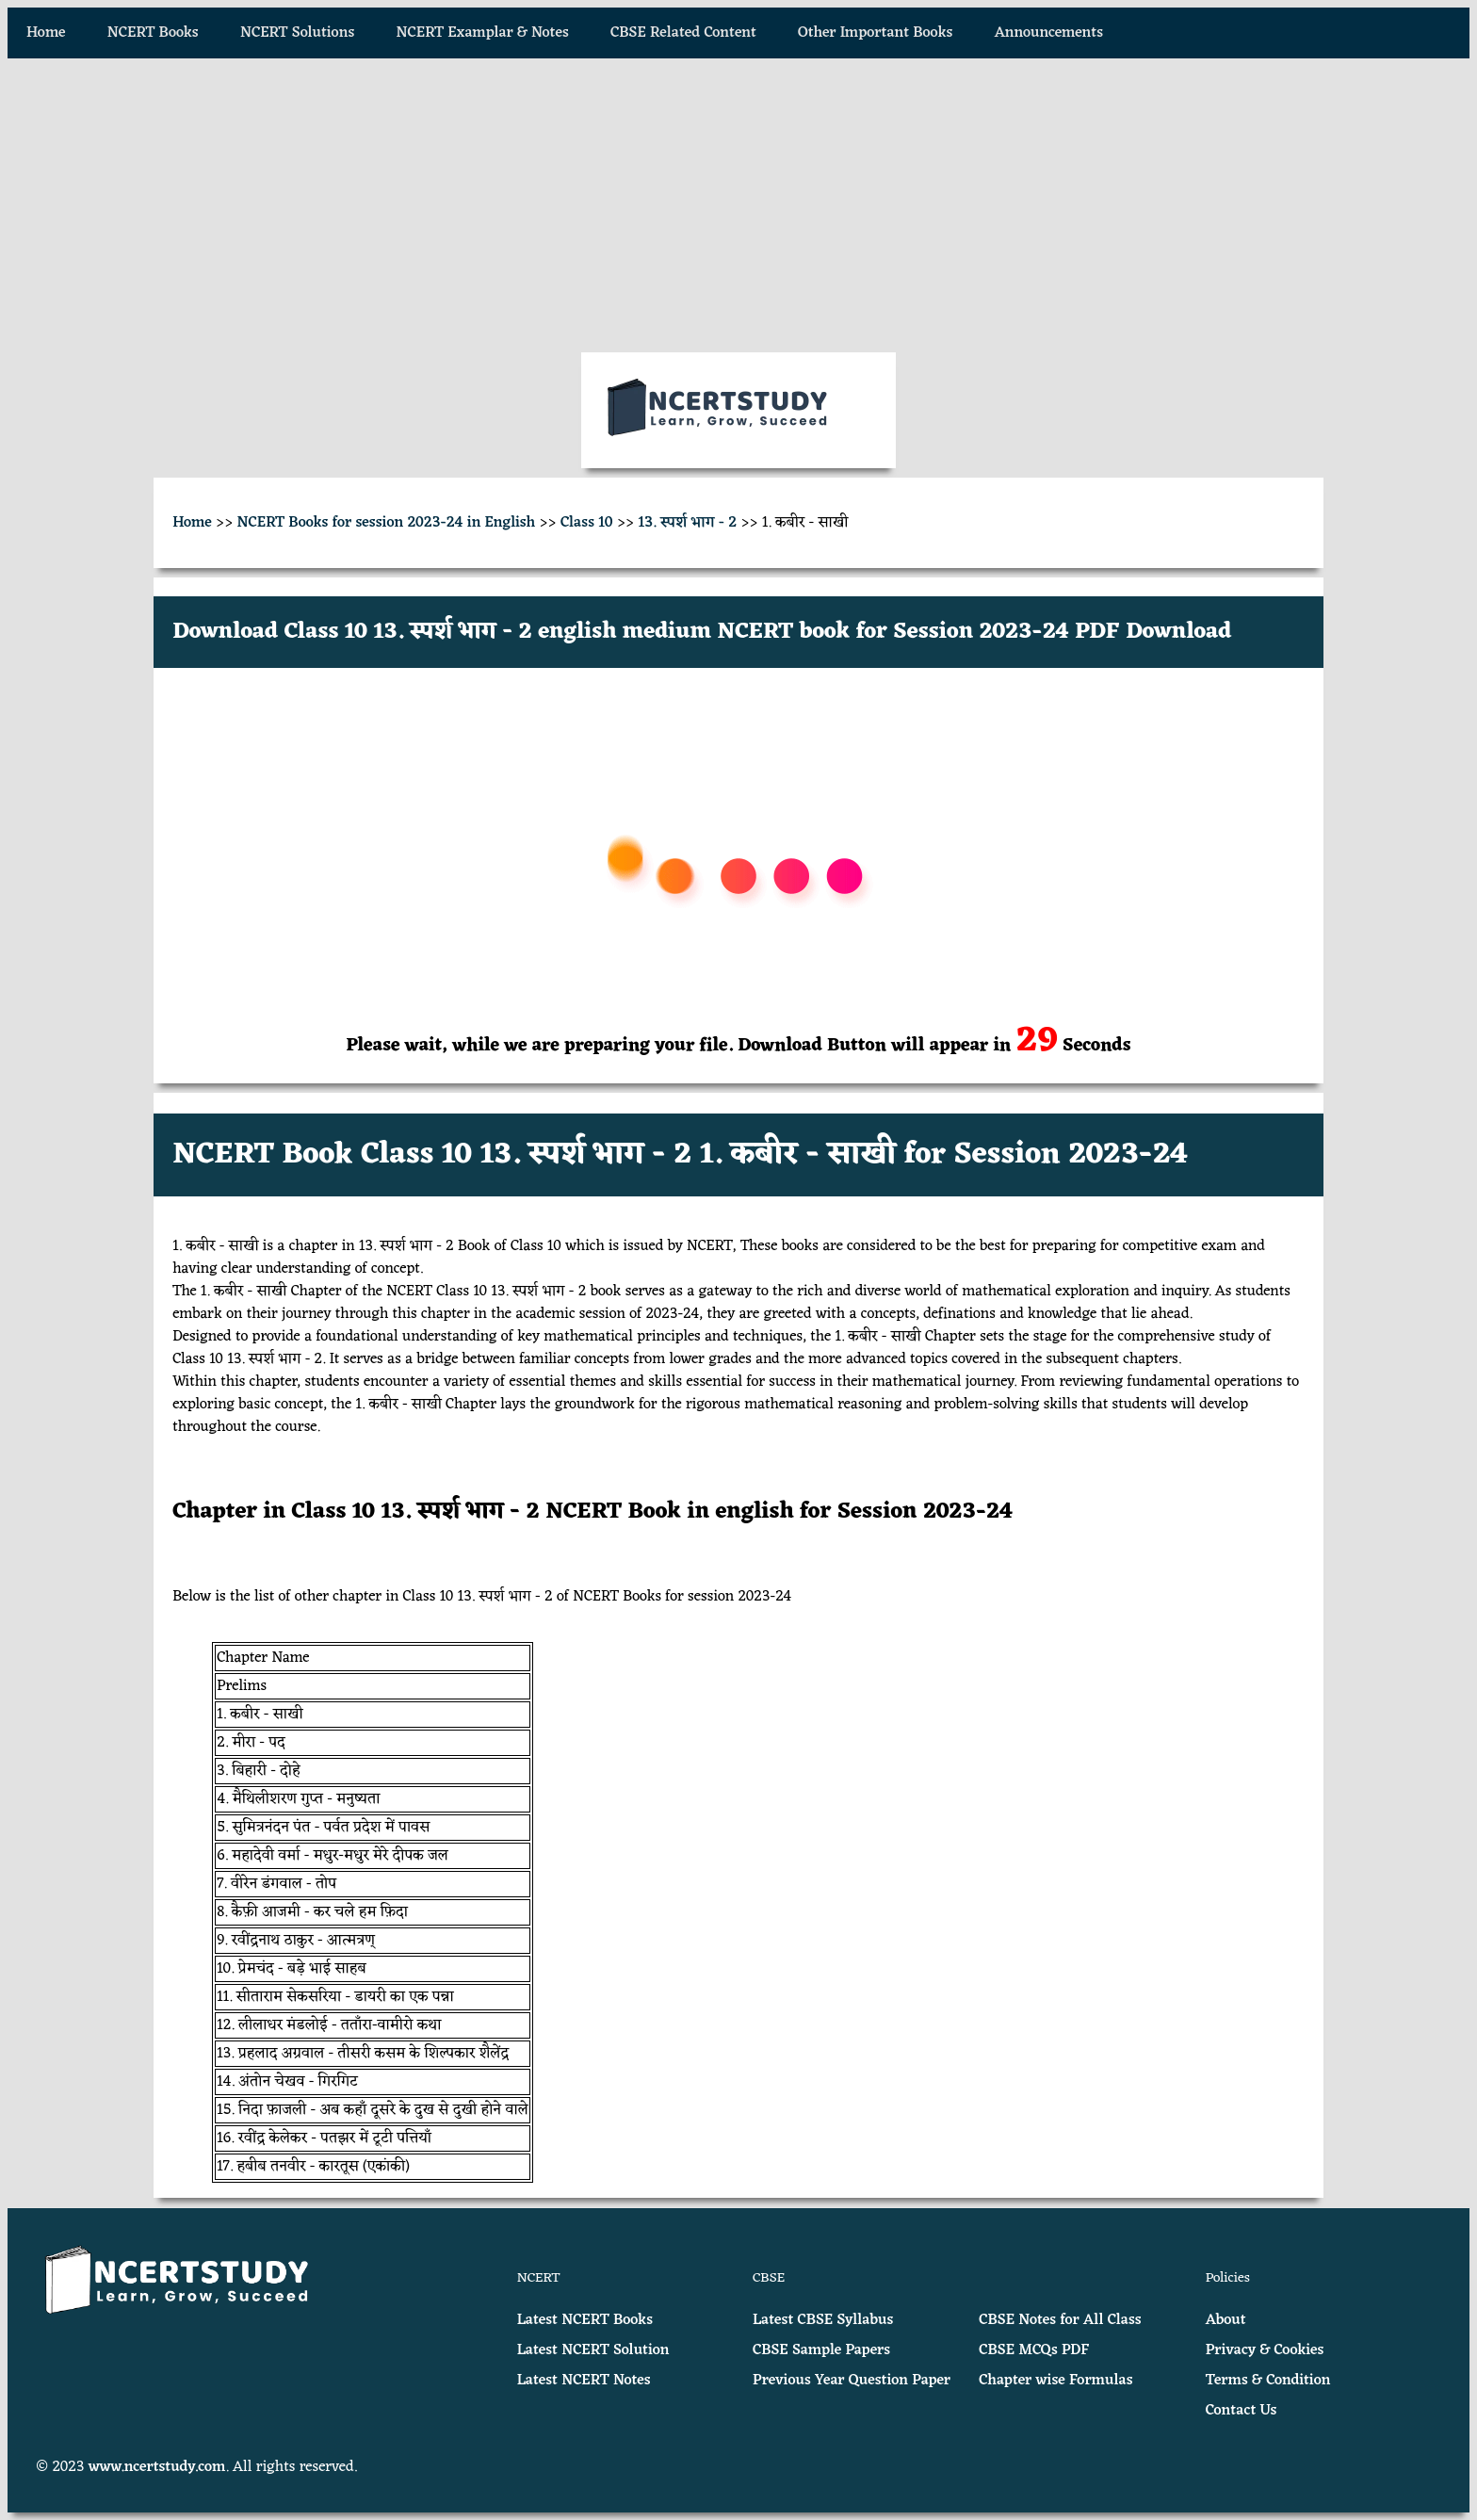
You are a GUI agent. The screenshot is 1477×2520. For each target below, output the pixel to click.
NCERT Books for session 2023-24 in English (386, 523)
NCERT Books (153, 33)
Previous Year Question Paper (851, 2380)
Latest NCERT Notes (584, 2380)
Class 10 (586, 523)
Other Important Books (875, 33)
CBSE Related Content (683, 33)
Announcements (1049, 33)
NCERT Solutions (297, 33)
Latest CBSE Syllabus (823, 2320)
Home (46, 33)
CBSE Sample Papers (821, 2350)
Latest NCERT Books (585, 2320)
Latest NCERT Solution (593, 2350)
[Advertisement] (738, 205)
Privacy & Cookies (1265, 2350)
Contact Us (1241, 2411)
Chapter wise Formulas (1055, 2380)
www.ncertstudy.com (157, 2467)
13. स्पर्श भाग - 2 (688, 523)
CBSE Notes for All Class (1060, 2320)
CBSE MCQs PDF (1034, 2350)
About (1226, 2320)
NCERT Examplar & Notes (483, 33)
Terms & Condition (1268, 2380)
